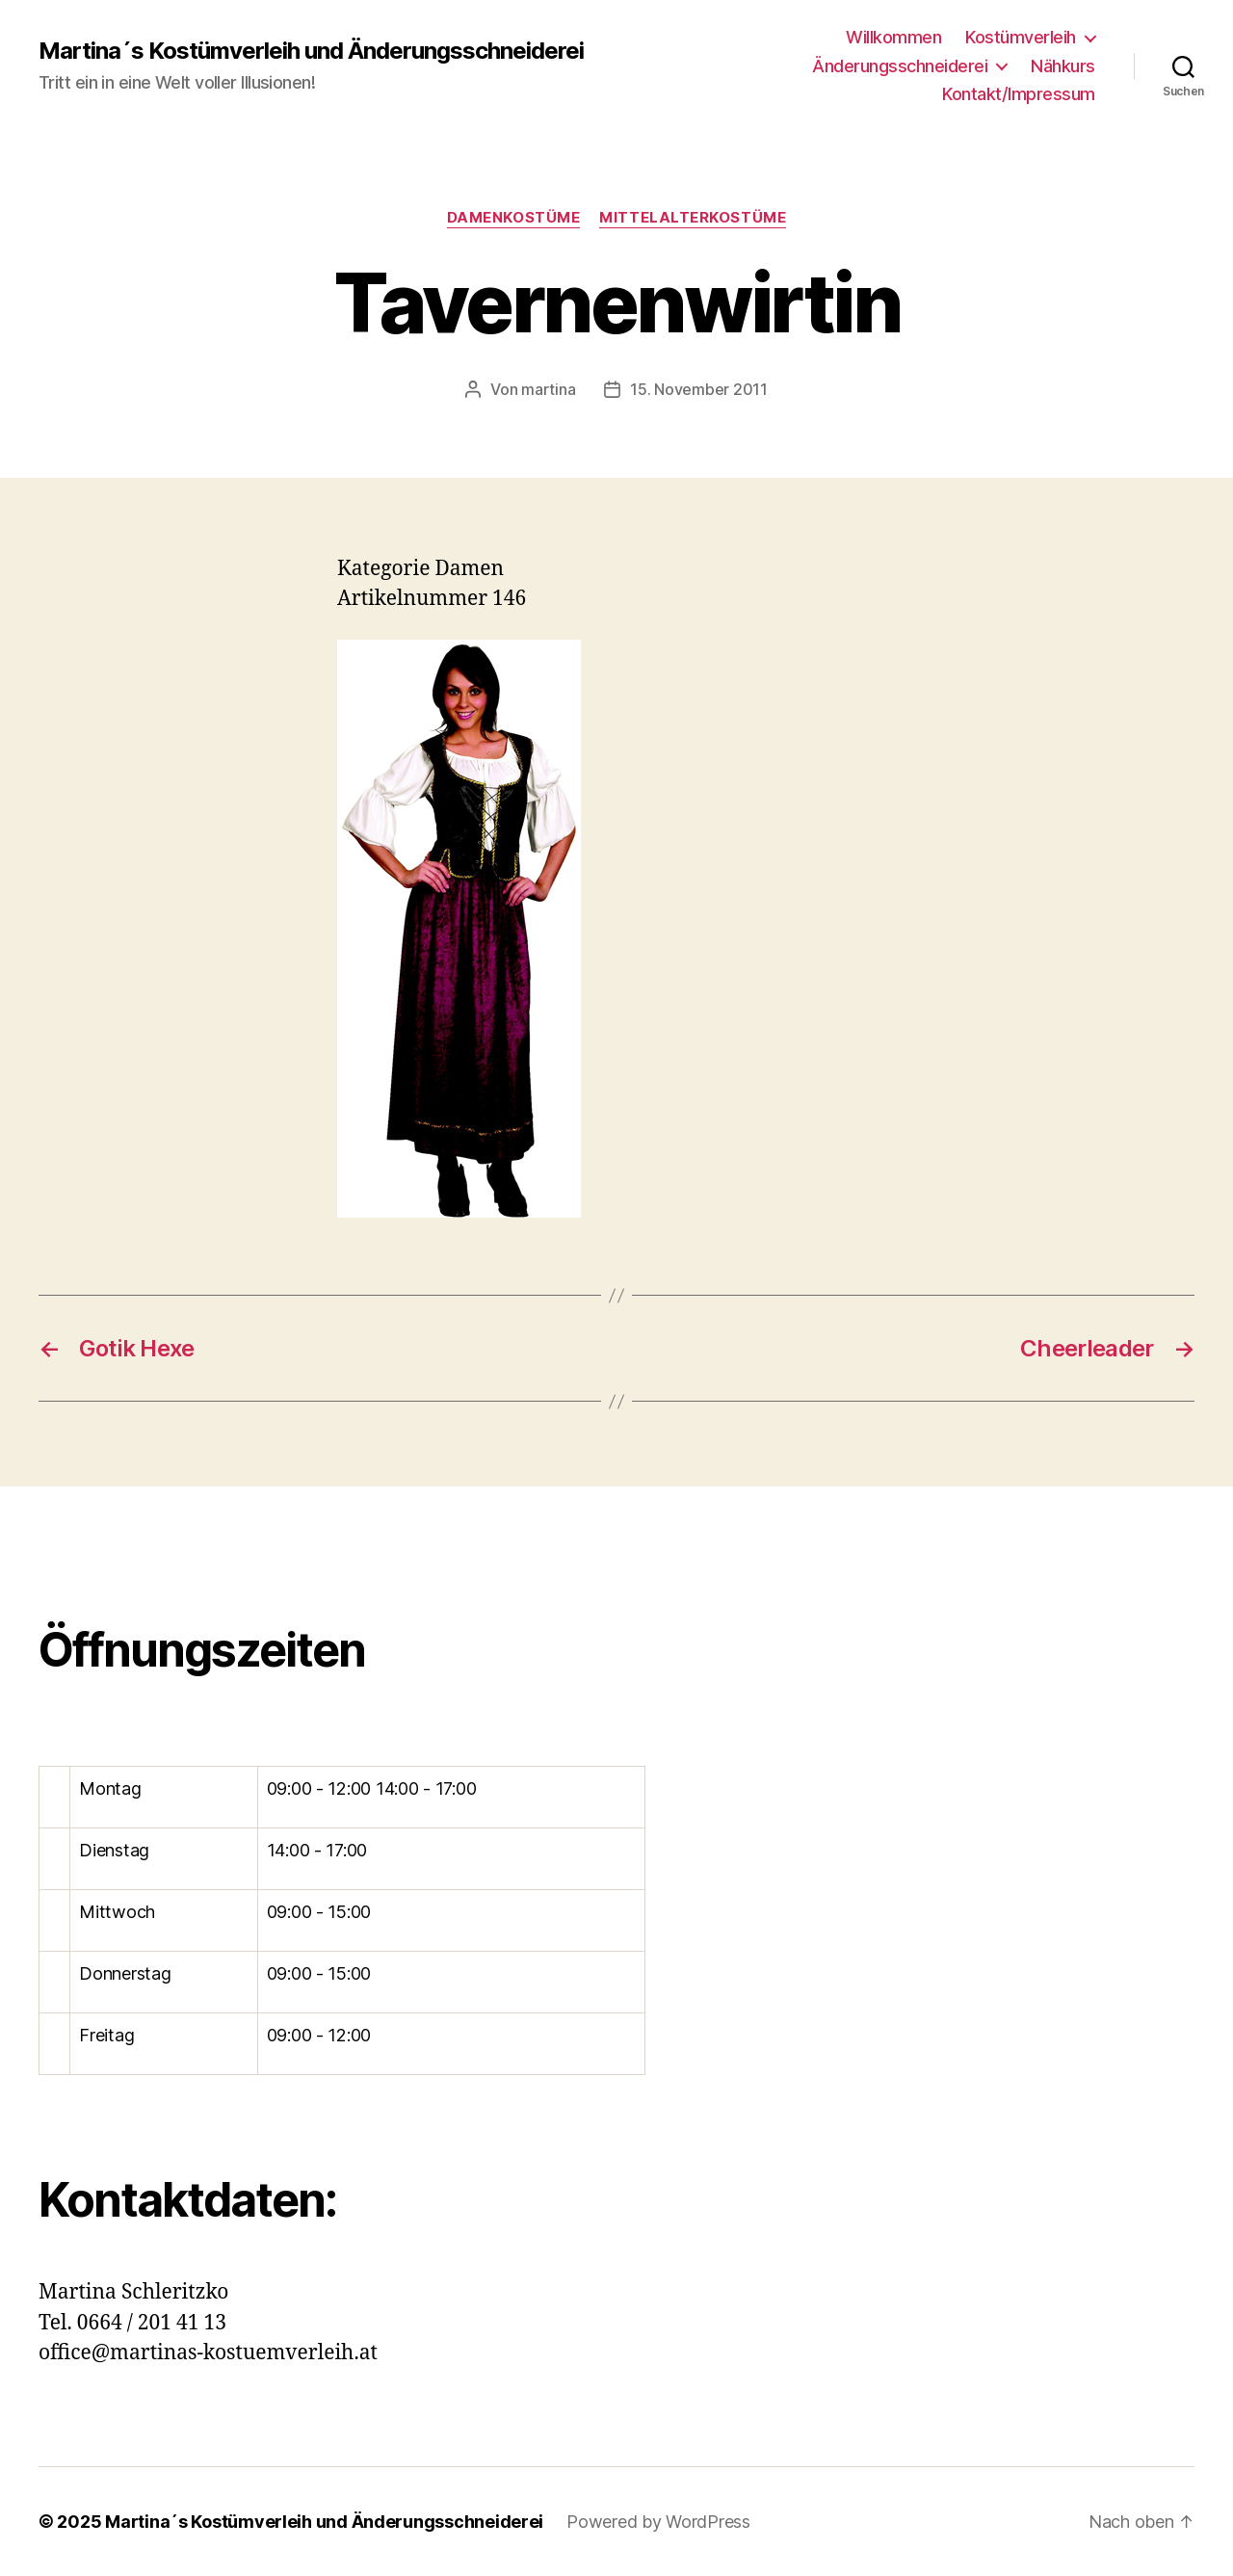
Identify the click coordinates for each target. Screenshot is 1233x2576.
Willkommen (893, 37)
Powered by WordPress (658, 2521)
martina (548, 389)
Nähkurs (1063, 66)
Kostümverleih (1020, 37)
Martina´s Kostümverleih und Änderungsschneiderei (311, 51)
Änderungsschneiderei (899, 66)
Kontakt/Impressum (1018, 94)
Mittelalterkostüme (692, 217)
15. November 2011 (698, 389)
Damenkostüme (514, 217)
